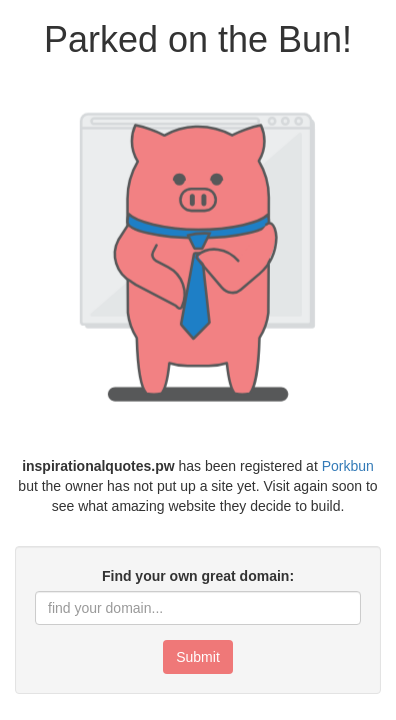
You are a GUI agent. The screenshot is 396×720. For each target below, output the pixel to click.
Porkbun (348, 466)
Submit (198, 657)
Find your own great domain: (198, 576)
